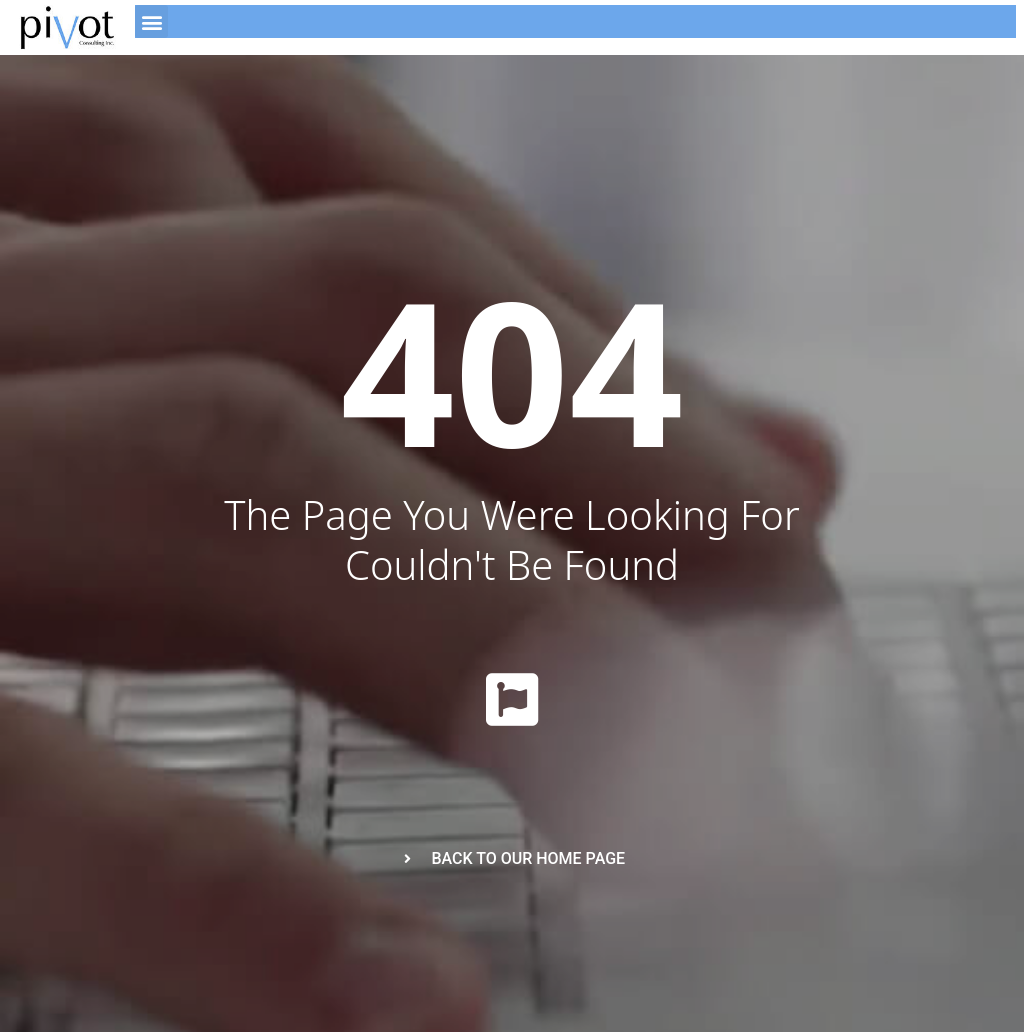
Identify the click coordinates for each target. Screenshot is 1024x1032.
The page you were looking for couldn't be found (511, 539)
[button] (151, 21)
